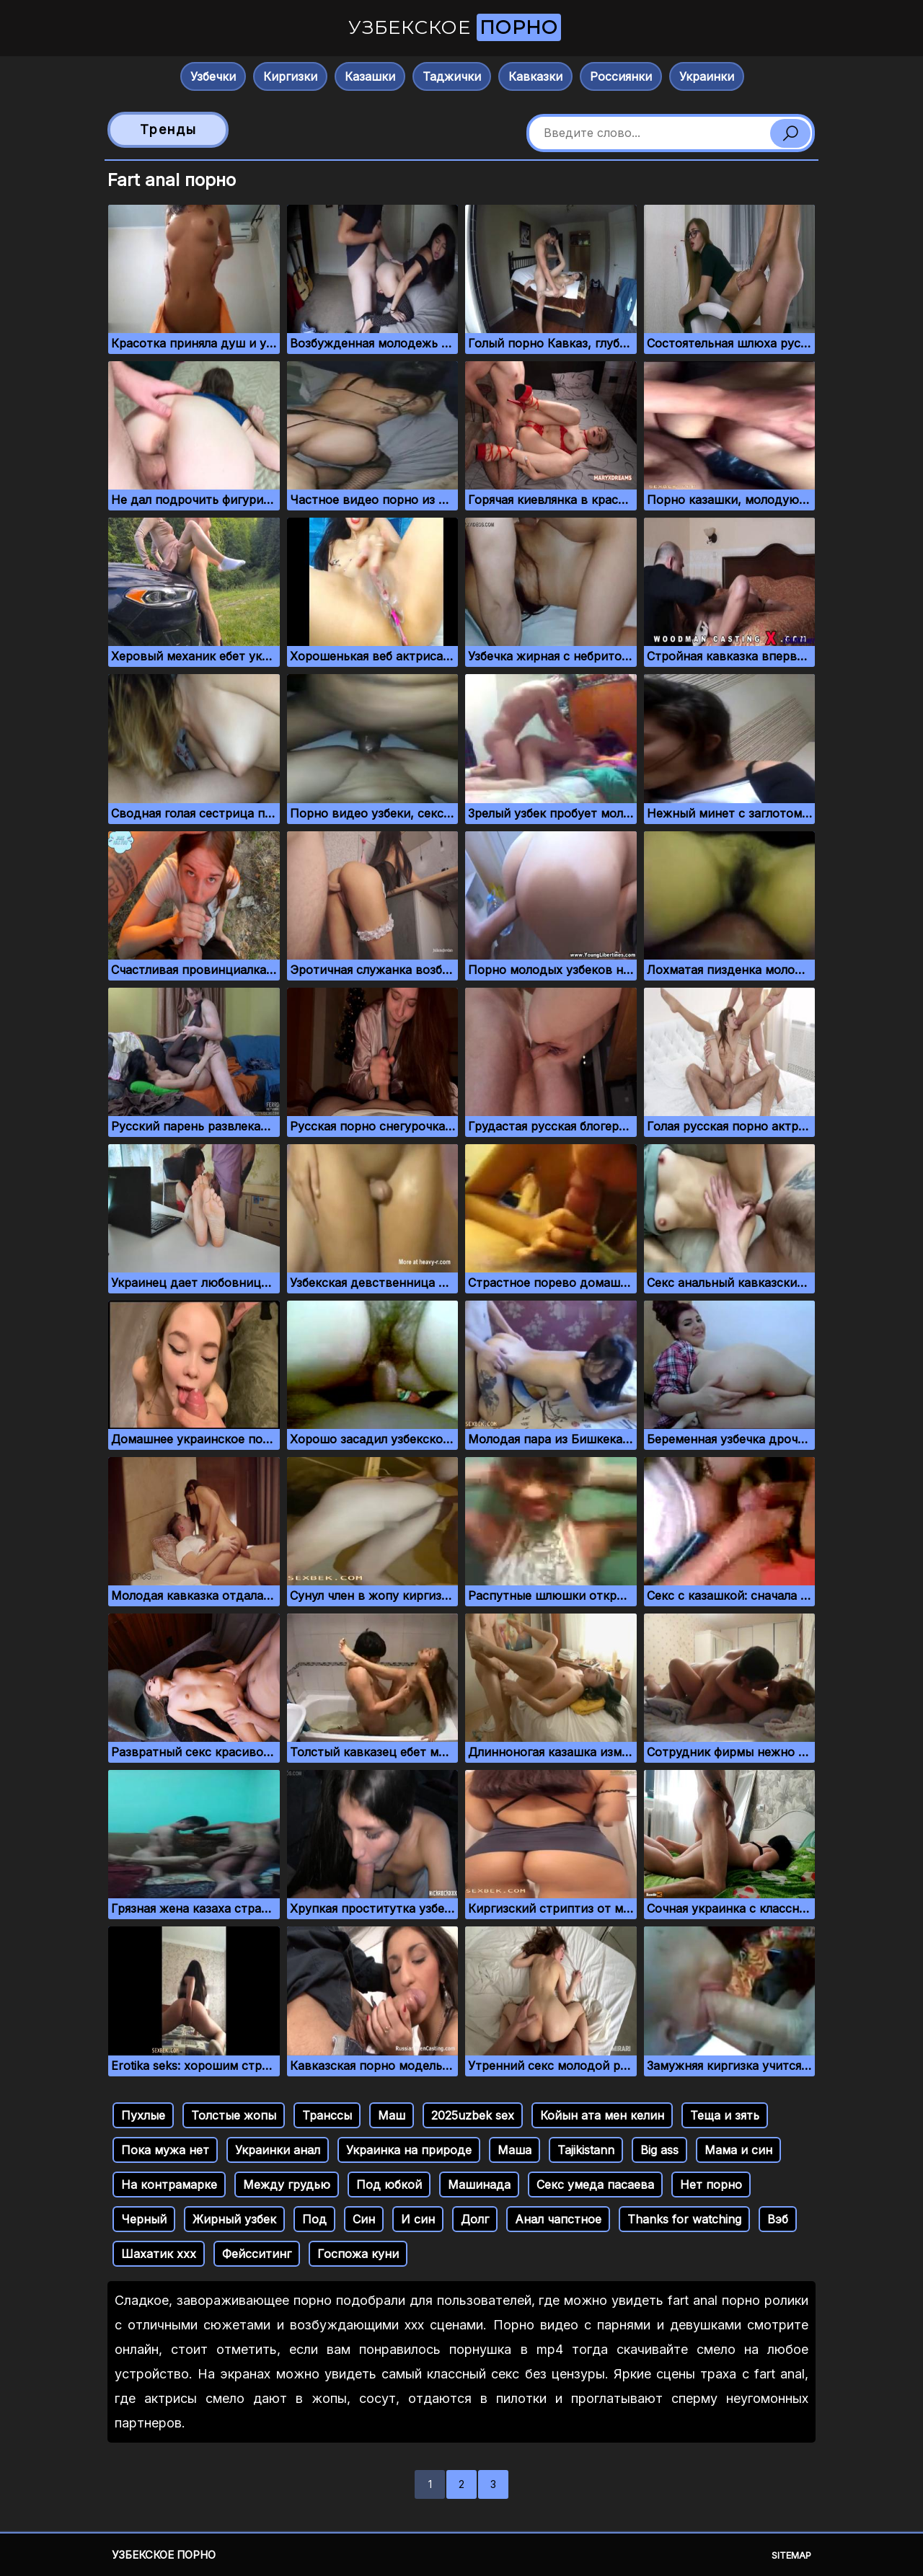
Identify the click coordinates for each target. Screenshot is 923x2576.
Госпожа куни (358, 2254)
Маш (391, 2115)
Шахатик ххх (158, 2254)
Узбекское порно (164, 2555)
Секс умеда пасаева (595, 2184)
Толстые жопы (233, 2115)
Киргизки (290, 76)
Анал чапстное (558, 2219)
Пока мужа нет (165, 2150)
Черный (144, 2219)
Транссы (327, 2115)
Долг (475, 2219)
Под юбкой (389, 2184)
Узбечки (213, 76)
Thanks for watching (684, 2219)
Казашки (370, 76)
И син (418, 2219)
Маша (514, 2150)
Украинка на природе (409, 2150)
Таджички (452, 76)
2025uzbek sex (472, 2115)
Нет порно (711, 2184)
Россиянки (621, 76)
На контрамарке (169, 2184)
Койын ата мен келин (602, 2115)
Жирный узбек (234, 2219)
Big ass (659, 2150)
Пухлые (143, 2115)
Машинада (479, 2184)
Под (314, 2219)
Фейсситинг (256, 2254)
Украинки (706, 76)
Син (364, 2219)
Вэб (777, 2219)
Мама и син (738, 2150)
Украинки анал (277, 2150)
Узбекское (454, 27)
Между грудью (286, 2184)
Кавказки (535, 76)
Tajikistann (585, 2150)
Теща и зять (724, 2115)
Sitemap (791, 2555)
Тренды (168, 129)
